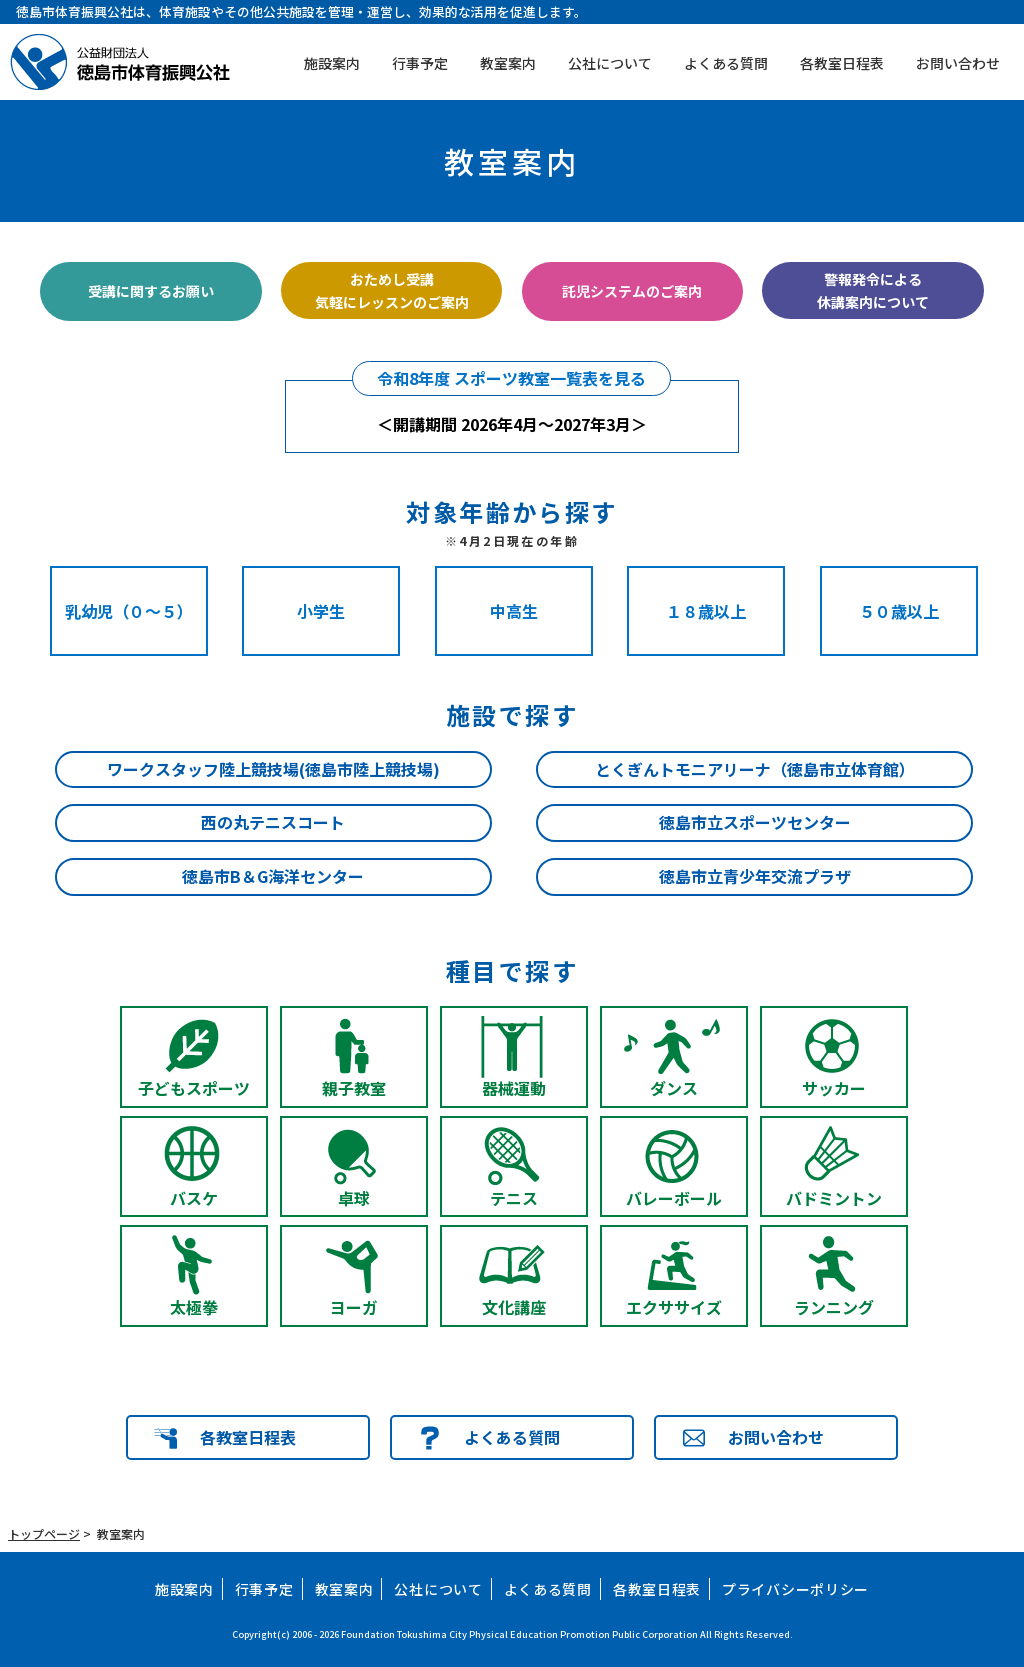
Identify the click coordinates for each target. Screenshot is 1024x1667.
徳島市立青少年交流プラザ (755, 876)
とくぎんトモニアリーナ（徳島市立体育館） (755, 769)
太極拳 (194, 1307)
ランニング (834, 1307)
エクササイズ (674, 1307)
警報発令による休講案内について (873, 290)
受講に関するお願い (151, 291)
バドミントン (834, 1198)
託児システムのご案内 (632, 291)
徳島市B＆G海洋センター (273, 876)
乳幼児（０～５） (129, 611)
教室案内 (508, 63)
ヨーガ (354, 1307)
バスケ (194, 1198)
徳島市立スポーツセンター (755, 822)
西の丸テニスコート (273, 822)
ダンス (674, 1088)
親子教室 (354, 1088)
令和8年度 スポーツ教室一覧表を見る (511, 378)
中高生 (514, 611)
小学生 (321, 611)
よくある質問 (726, 63)
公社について (610, 63)
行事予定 (420, 63)
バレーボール (674, 1198)
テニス (514, 1198)
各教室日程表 (842, 63)
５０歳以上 (899, 611)
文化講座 (514, 1307)
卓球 (354, 1198)
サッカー (834, 1088)
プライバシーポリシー (795, 1589)
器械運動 (514, 1088)
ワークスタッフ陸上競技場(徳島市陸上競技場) (273, 769)
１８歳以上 (706, 611)
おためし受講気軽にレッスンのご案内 (392, 290)
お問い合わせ (958, 63)
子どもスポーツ (194, 1088)
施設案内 (332, 63)
